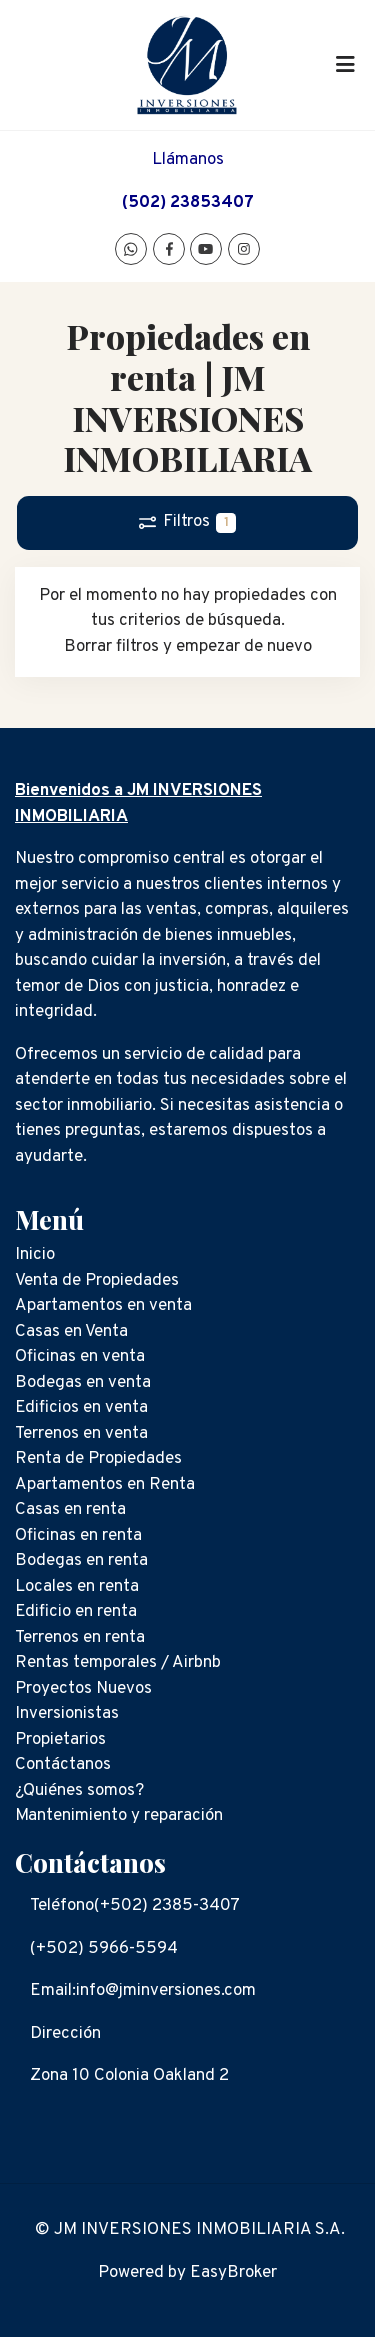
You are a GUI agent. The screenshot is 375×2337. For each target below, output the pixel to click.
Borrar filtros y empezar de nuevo (188, 647)
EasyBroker (233, 2273)
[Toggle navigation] (345, 65)
